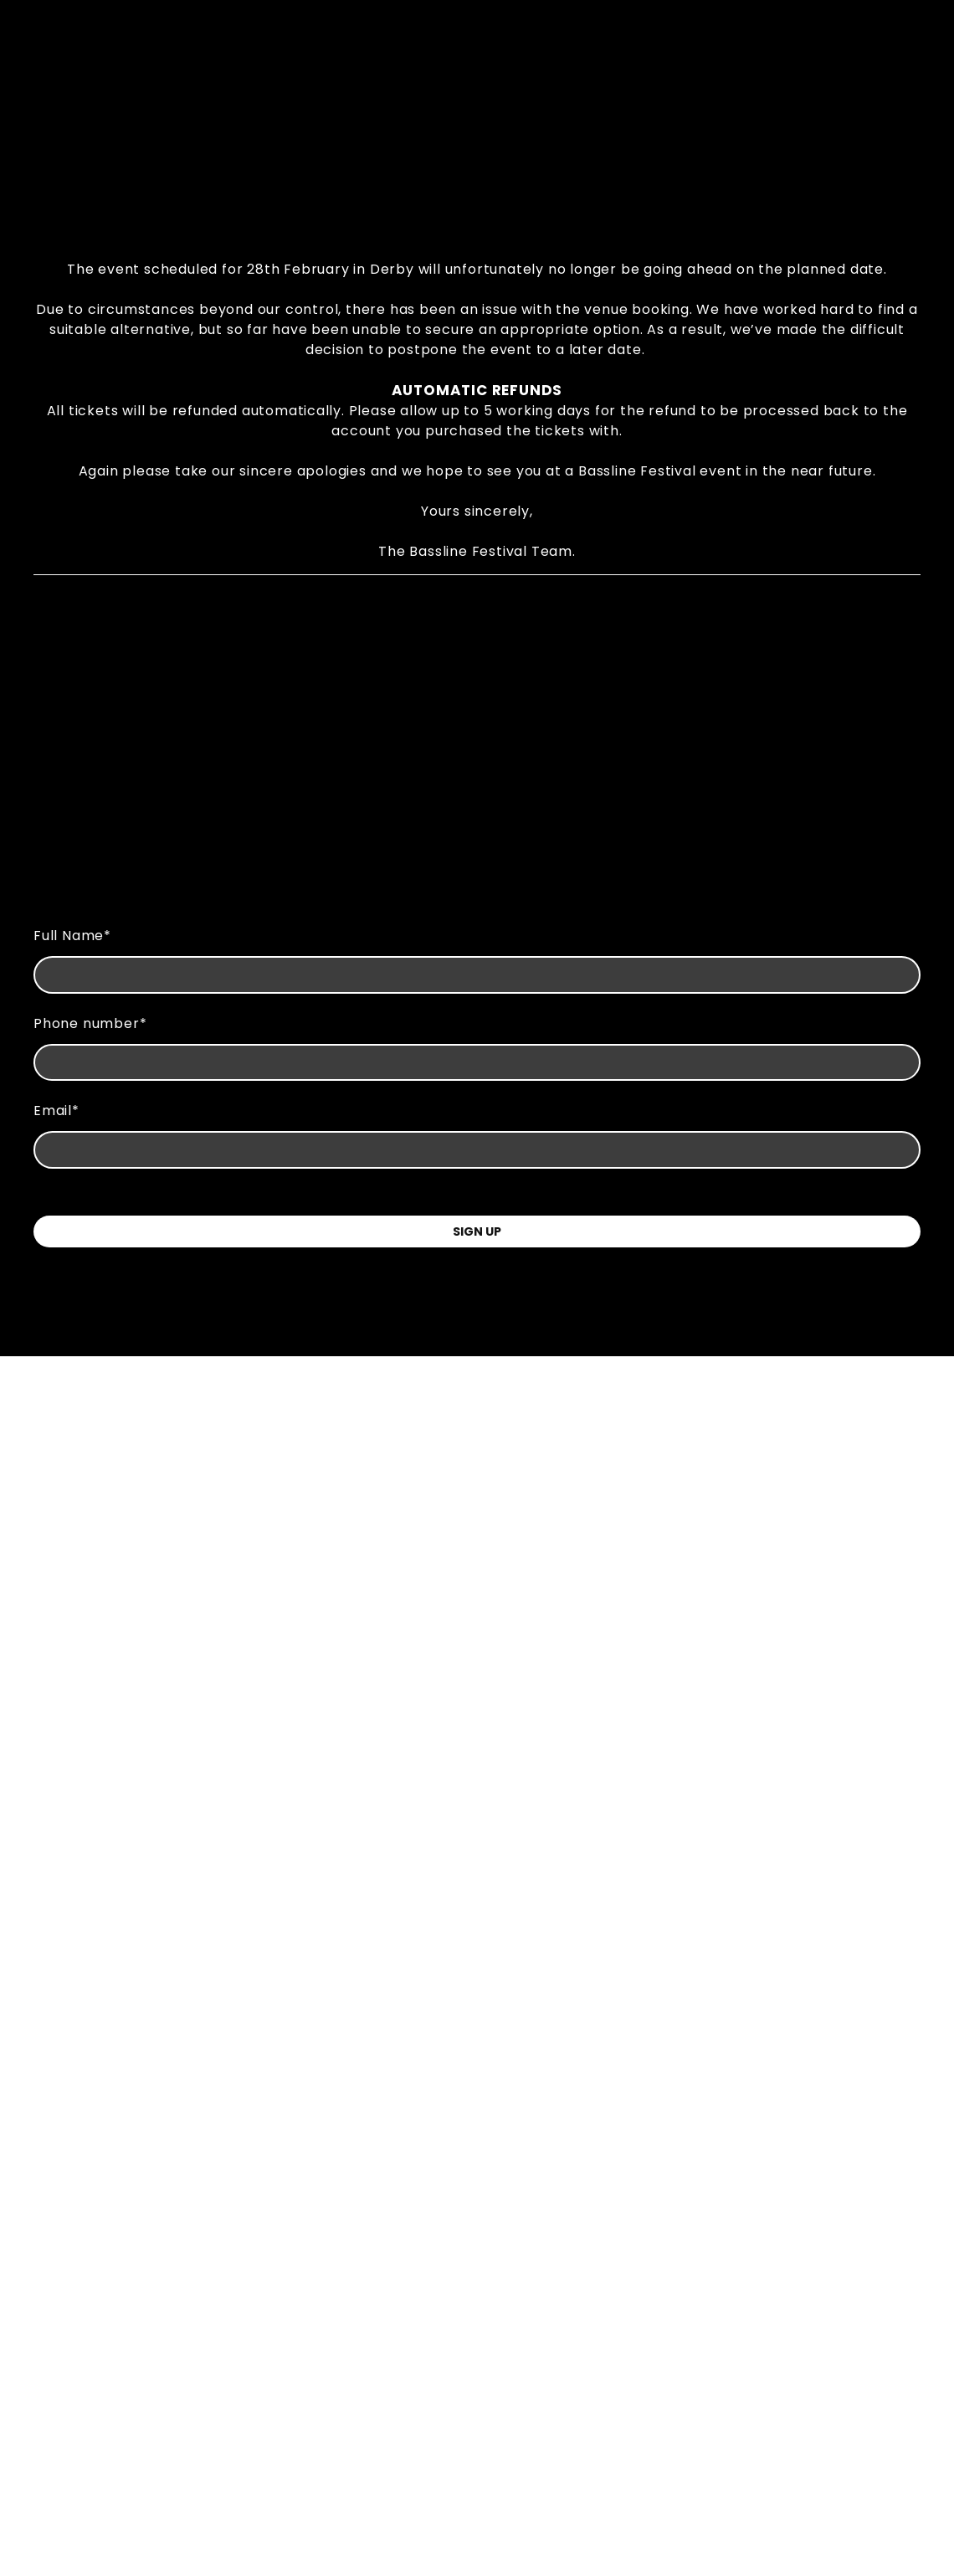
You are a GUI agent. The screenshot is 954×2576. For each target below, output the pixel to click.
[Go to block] (477, 125)
